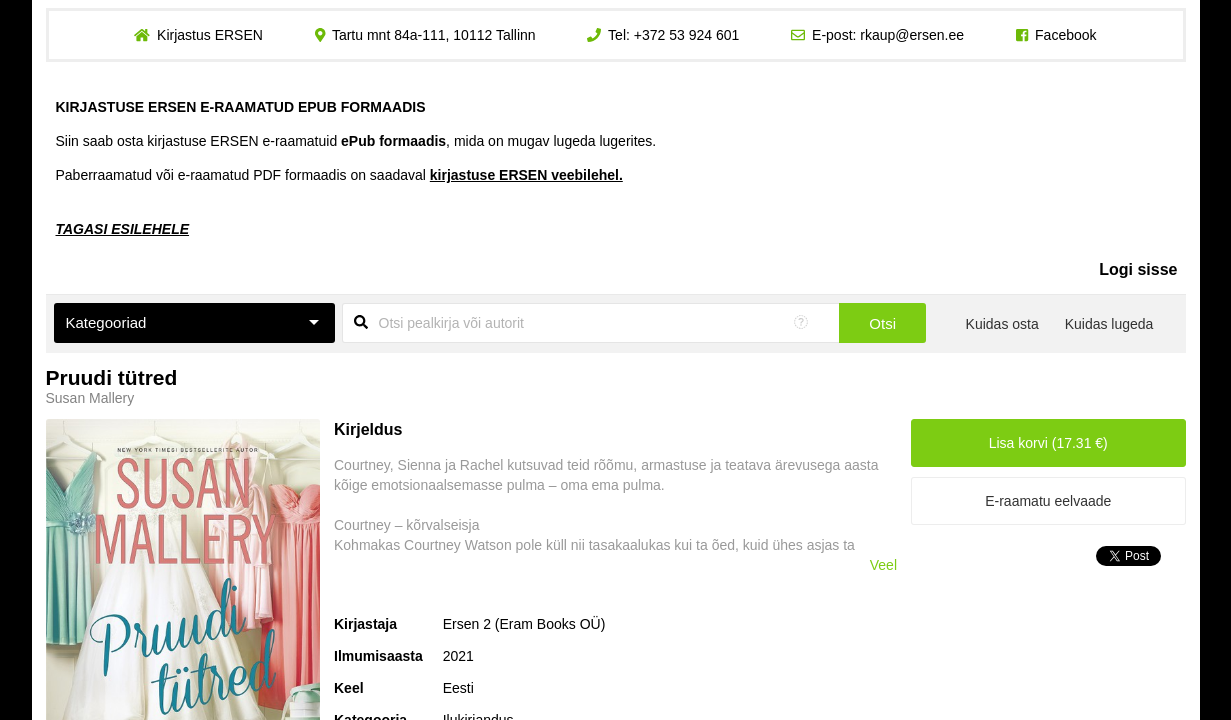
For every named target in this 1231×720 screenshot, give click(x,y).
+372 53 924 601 (687, 35)
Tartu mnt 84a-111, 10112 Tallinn (434, 35)
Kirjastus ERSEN (210, 35)
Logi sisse (1138, 269)
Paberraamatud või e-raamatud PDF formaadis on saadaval (339, 175)
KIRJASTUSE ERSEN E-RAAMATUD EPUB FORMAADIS (241, 107)
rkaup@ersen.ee (912, 35)
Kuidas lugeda (1109, 324)
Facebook (1065, 35)
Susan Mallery (90, 398)
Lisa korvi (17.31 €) (1048, 443)
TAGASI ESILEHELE (123, 229)
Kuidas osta (1002, 324)
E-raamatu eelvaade (1048, 501)
